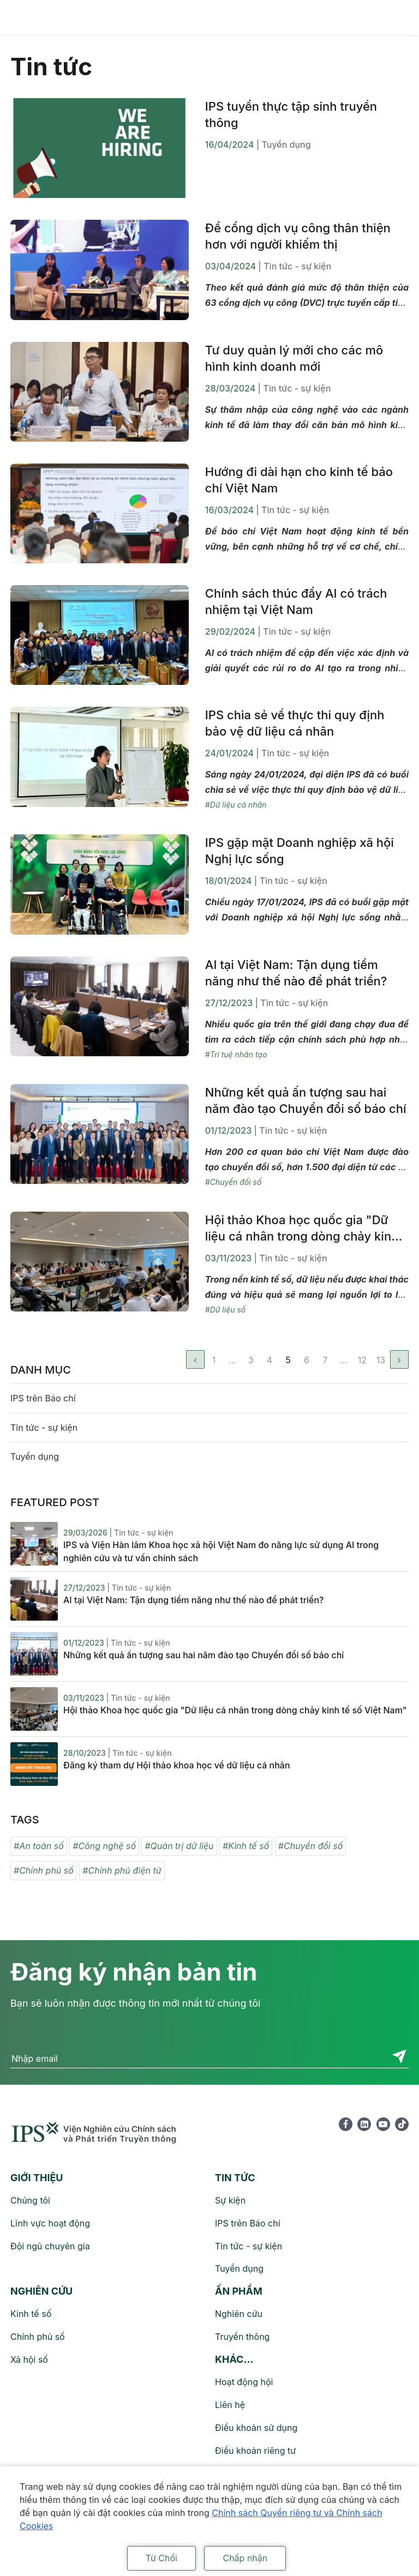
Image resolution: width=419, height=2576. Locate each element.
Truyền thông (242, 2336)
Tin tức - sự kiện (43, 1427)
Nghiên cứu (238, 2313)
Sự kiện (230, 2200)
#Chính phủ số (44, 1870)
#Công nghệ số (104, 1845)
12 (362, 1360)
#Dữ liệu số (225, 1309)
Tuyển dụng (34, 1456)
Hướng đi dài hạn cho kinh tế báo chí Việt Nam (299, 480)
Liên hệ (230, 2404)
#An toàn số (39, 1845)
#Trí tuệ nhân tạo (236, 1054)
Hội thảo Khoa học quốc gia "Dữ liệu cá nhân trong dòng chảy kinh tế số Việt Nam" (302, 1228)
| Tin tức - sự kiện (294, 266)
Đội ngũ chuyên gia (50, 2246)
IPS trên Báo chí (43, 1398)
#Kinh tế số (246, 1845)
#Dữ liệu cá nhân (236, 804)
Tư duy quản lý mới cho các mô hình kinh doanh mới (294, 358)
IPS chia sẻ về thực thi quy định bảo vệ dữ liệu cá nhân (295, 723)
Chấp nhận (245, 2558)
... (232, 1360)
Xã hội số (29, 2359)
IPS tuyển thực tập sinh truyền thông (291, 114)
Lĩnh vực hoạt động (50, 2223)
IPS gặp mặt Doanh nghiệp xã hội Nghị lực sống (299, 850)
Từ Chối (161, 2558)
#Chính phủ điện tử (121, 1870)
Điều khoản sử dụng (256, 2427)
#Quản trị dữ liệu (179, 1845)
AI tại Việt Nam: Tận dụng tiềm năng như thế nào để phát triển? (296, 973)
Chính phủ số (37, 2336)
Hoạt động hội (244, 2381)
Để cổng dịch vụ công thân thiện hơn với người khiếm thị (298, 236)
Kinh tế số (30, 2313)
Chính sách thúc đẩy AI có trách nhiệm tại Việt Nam (296, 601)
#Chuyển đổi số (233, 1182)
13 (380, 1360)
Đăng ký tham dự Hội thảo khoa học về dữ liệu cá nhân (176, 1765)
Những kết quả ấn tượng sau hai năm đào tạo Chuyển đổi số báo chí (305, 1100)
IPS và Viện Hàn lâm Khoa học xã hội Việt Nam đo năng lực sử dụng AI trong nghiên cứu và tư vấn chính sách (221, 1551)
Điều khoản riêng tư (255, 2450)
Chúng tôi (30, 2200)
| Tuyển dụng (283, 144)
